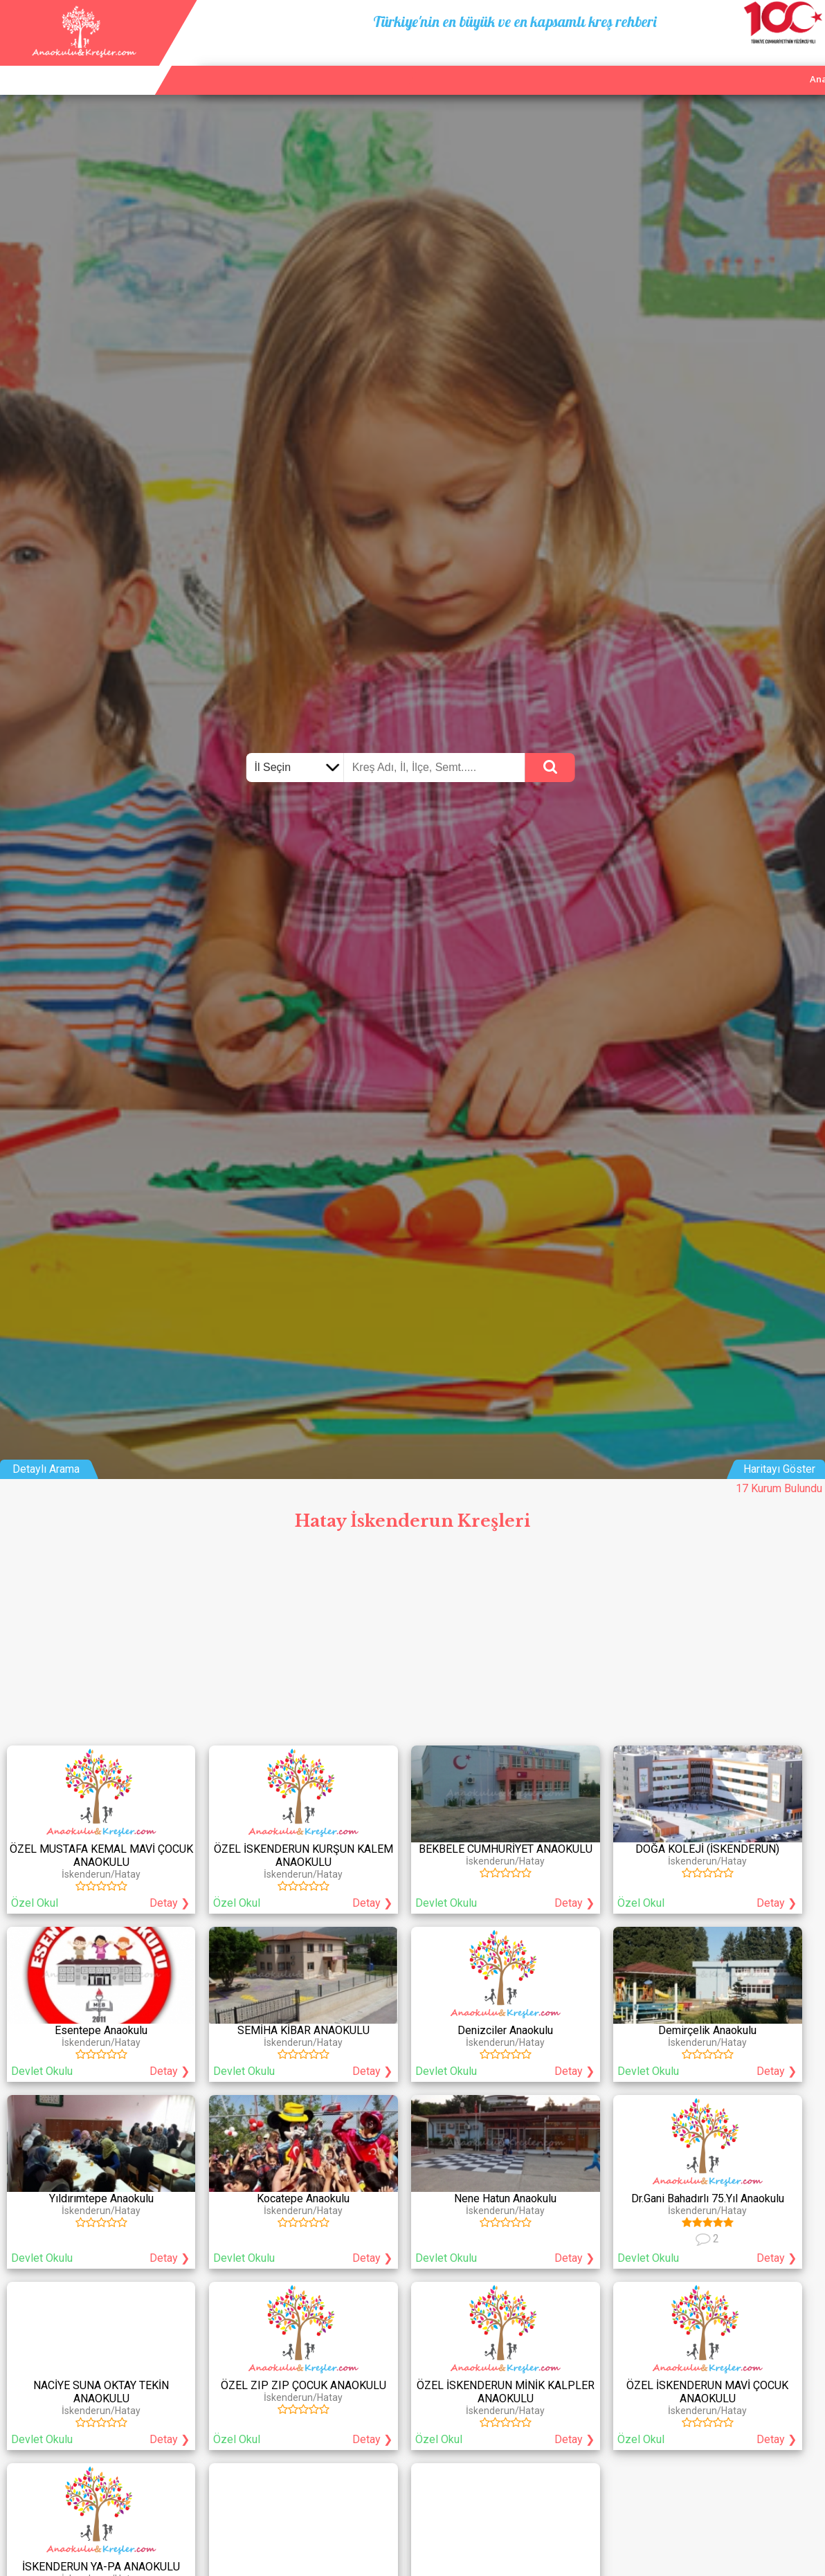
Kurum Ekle (700, 63)
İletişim (760, 63)
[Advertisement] (412, 1642)
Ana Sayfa (634, 63)
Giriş (806, 63)
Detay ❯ (169, 1903)
